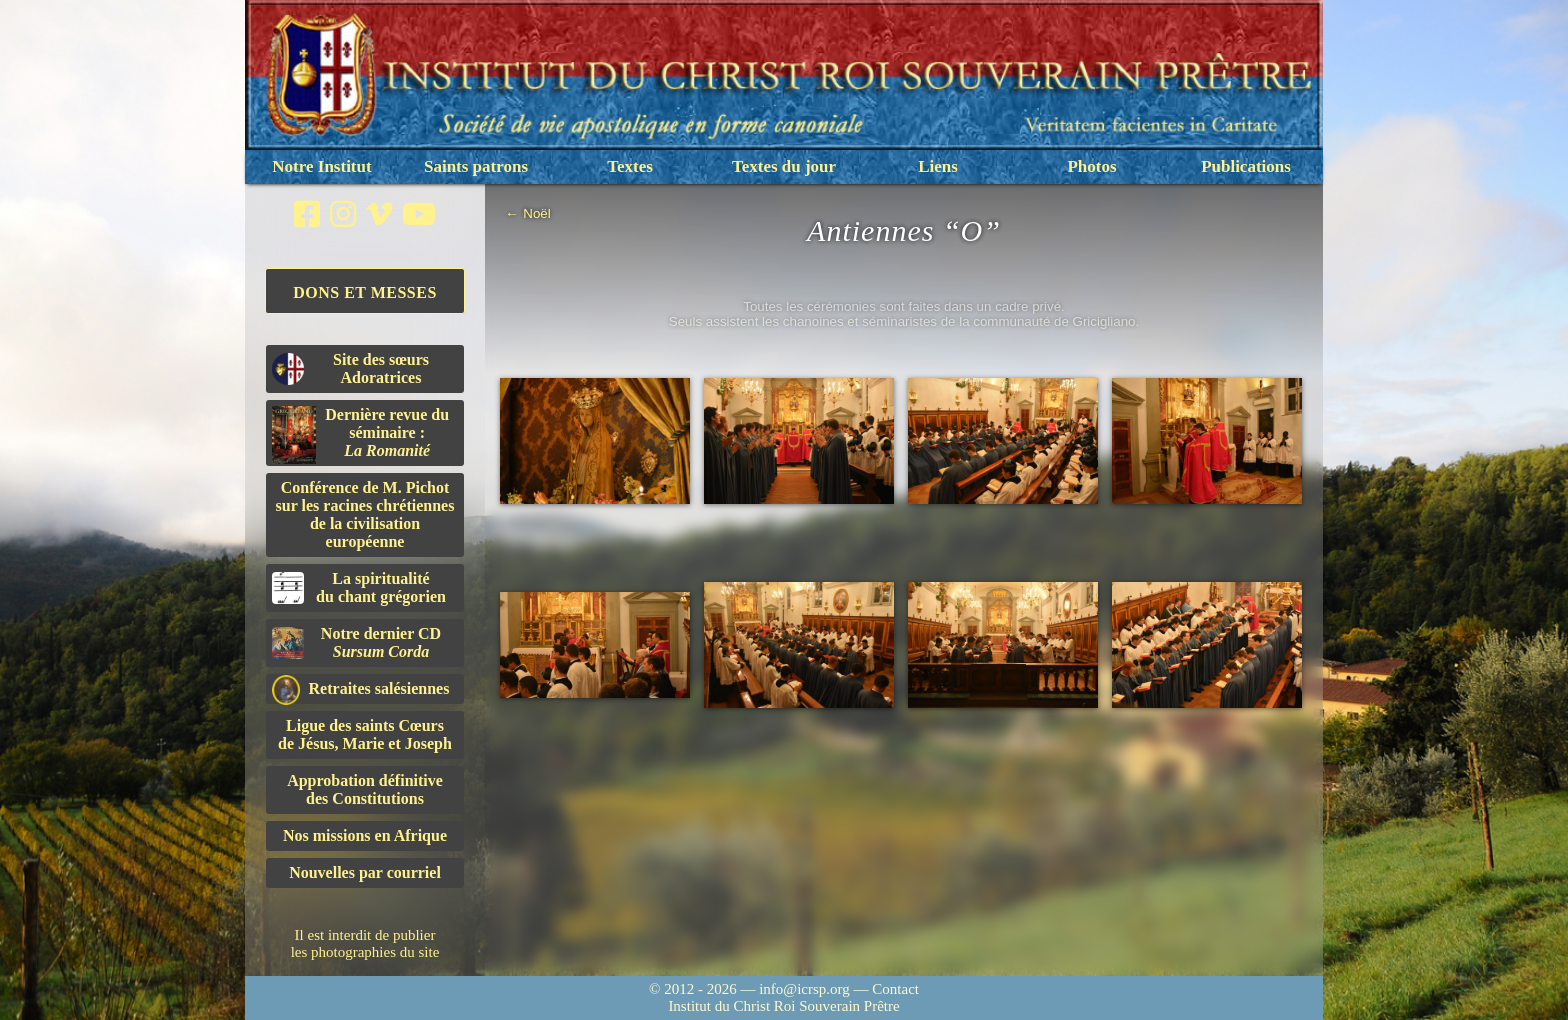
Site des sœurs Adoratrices (350, 368)
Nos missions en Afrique (365, 835)
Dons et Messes (365, 292)
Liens (938, 166)
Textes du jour (784, 166)
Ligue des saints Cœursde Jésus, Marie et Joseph (365, 734)
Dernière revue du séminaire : (360, 435)
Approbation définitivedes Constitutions (365, 789)
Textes (630, 166)
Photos (1091, 166)
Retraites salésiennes (360, 689)
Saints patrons (476, 166)
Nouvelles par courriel (365, 872)
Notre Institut (321, 166)
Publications (1246, 166)
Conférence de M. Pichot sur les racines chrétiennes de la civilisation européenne (365, 514)
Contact (895, 989)
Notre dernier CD (356, 642)
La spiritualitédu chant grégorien (359, 587)
